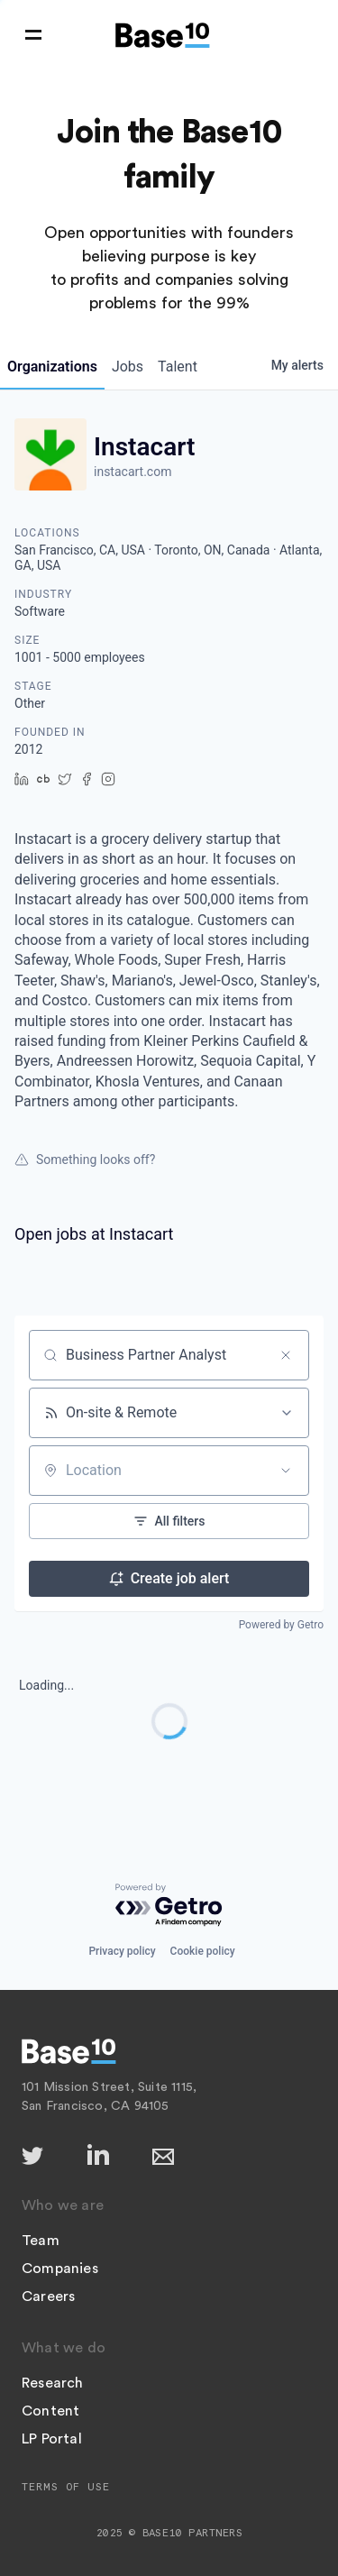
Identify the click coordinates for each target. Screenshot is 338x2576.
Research (53, 2383)
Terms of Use (66, 2486)
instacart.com (132, 471)
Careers (48, 2296)
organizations (52, 366)
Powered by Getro (281, 1624)
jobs (127, 366)
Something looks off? (84, 1159)
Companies (60, 2268)
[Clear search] (286, 1355)
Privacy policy (121, 1951)
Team (40, 2240)
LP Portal (52, 2439)
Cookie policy (202, 1951)
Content (50, 2411)
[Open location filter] (286, 1470)
